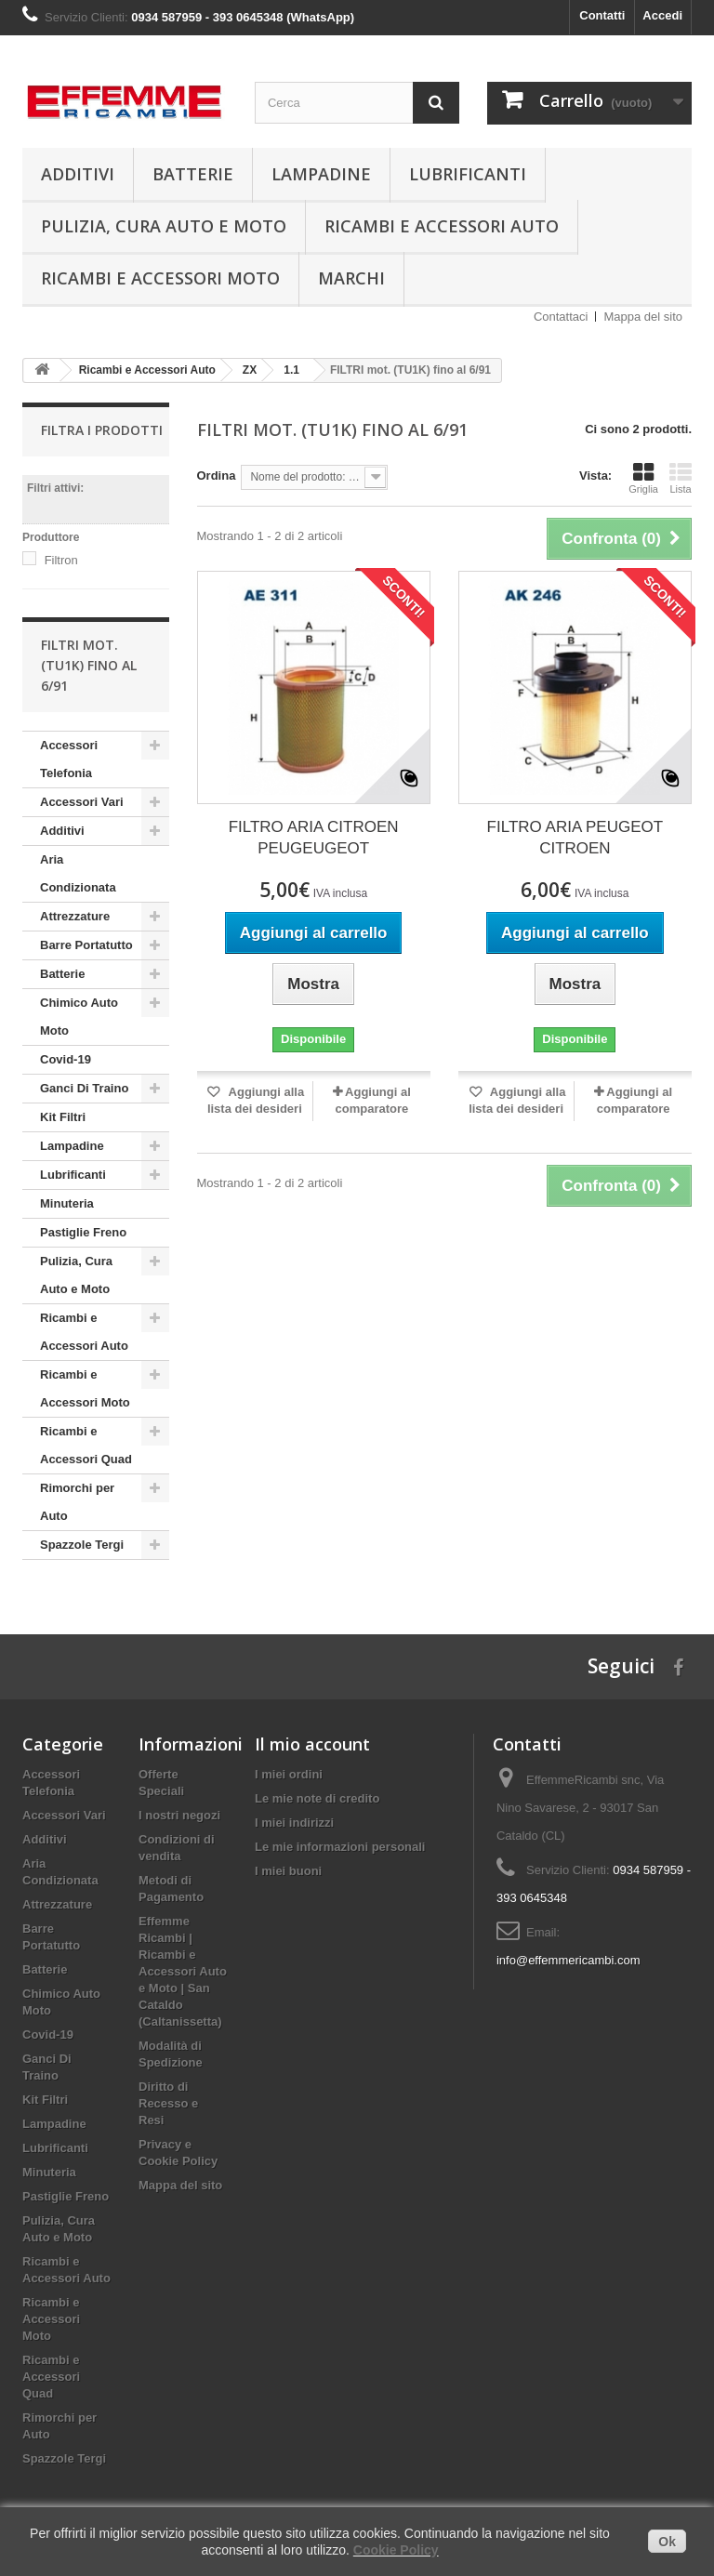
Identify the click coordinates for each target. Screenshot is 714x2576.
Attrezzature (75, 916)
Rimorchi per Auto (77, 1502)
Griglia (643, 478)
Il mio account (312, 1744)
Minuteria (67, 1203)
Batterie (192, 174)
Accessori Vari (82, 802)
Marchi (351, 278)
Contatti (602, 15)
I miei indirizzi (294, 1823)
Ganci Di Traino (84, 1088)
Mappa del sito (642, 317)
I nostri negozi (179, 1815)
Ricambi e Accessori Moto (160, 278)
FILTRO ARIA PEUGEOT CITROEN (575, 837)
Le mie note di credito (317, 1798)
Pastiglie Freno (83, 1232)
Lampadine (321, 174)
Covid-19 (65, 1059)
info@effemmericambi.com (568, 1960)
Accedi (662, 15)
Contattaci (561, 317)
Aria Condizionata (78, 873)
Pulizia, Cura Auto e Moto (163, 226)
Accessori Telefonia (69, 759)
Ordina (216, 475)
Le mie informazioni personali (340, 1847)
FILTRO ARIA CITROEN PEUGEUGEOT (314, 837)
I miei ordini (289, 1774)
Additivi (77, 174)
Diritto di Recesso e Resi (168, 2103)
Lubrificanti (467, 174)
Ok (667, 2541)
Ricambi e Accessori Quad (86, 1445)
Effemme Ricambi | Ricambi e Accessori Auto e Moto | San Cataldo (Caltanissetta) (183, 1971)
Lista (680, 478)
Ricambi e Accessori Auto (441, 226)
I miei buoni (288, 1871)
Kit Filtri (63, 1117)
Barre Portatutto (86, 945)
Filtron (61, 560)
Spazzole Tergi (82, 1545)
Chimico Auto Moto (79, 1016)
